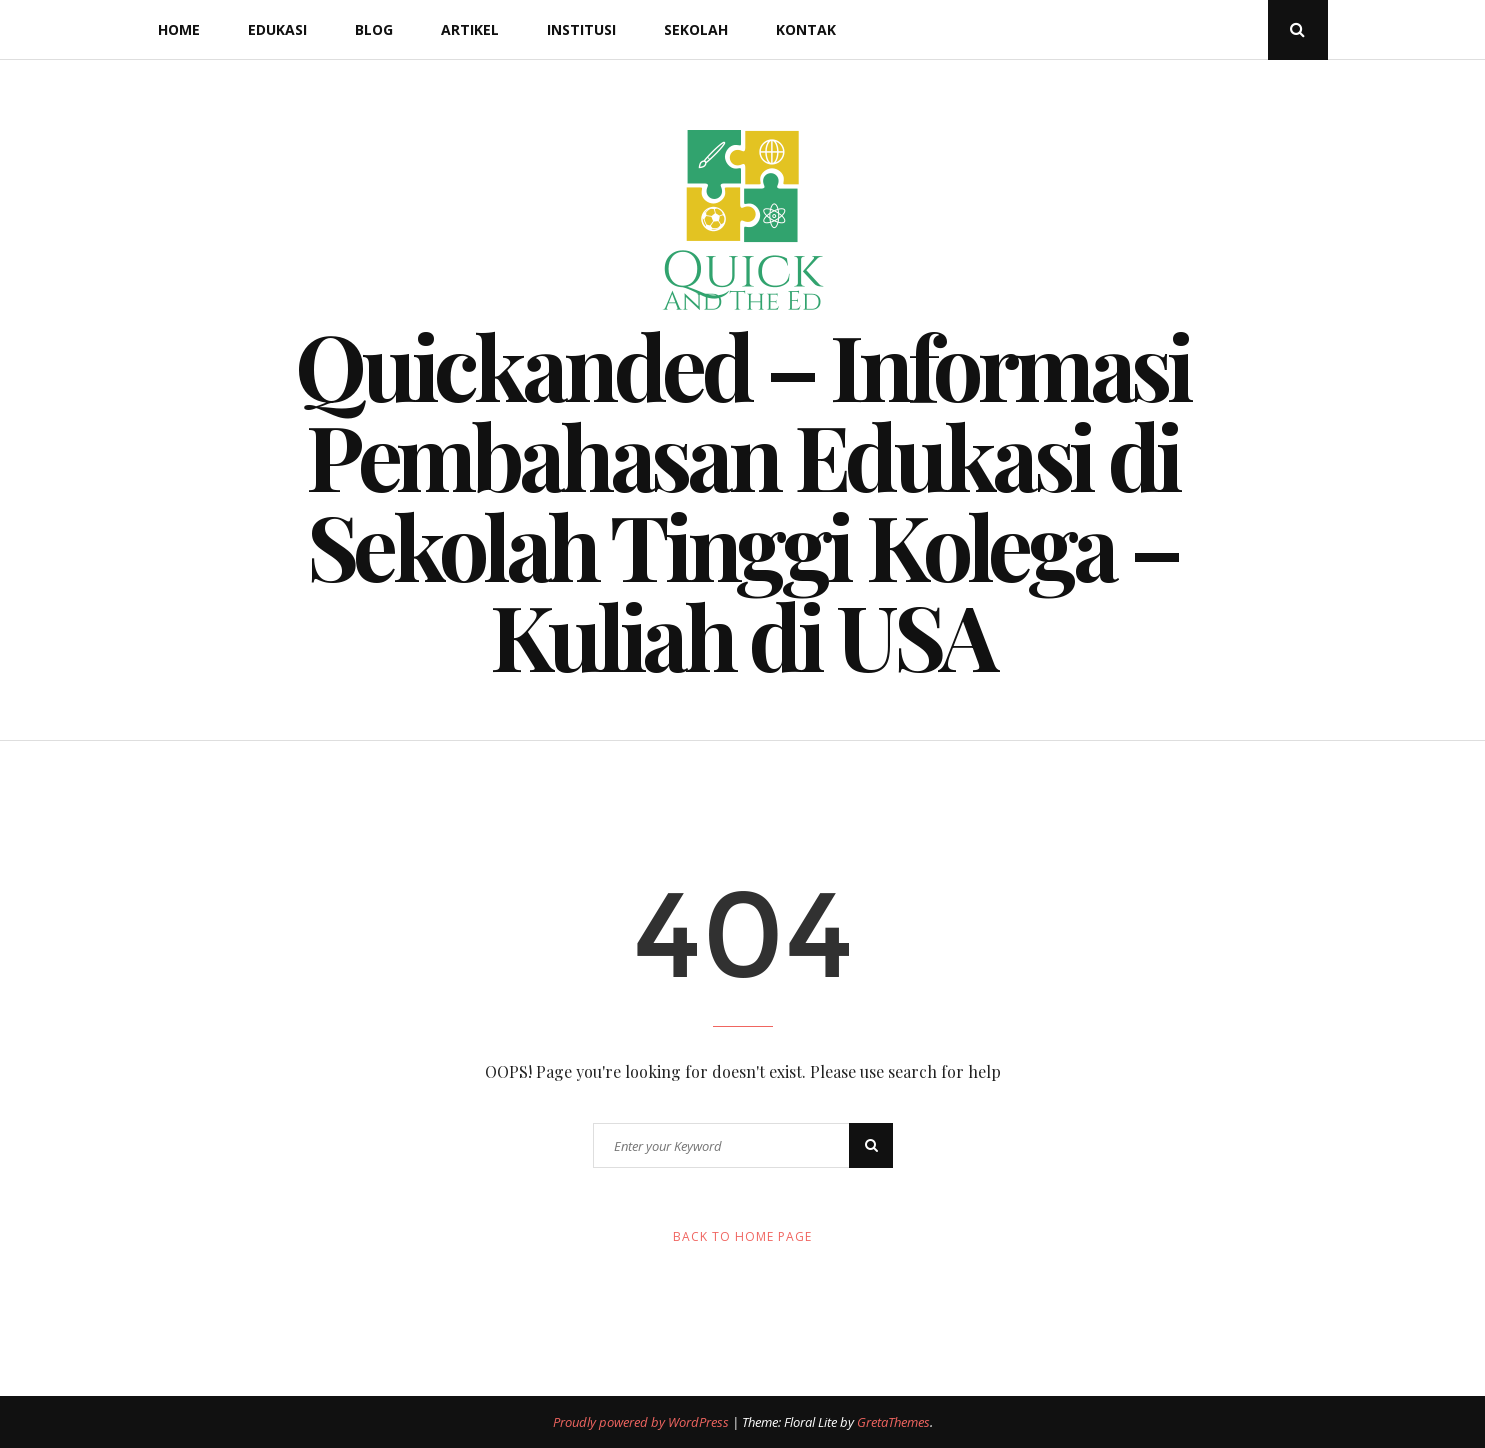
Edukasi (277, 29)
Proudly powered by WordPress (642, 1422)
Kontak (806, 29)
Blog (374, 29)
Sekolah (696, 29)
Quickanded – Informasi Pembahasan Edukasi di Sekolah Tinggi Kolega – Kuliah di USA (742, 500)
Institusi (581, 29)
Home (179, 29)
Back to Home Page (742, 1236)
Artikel (470, 29)
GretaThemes (893, 1422)
